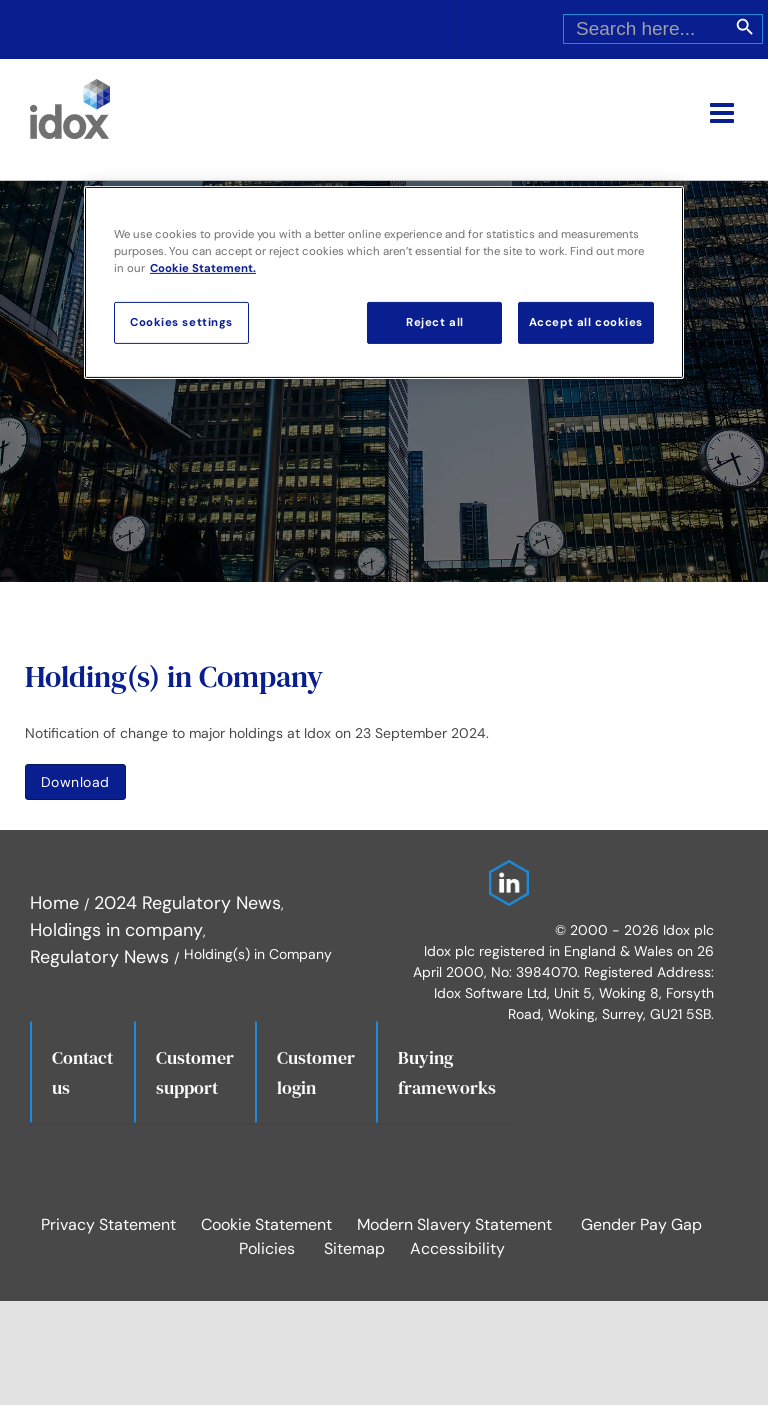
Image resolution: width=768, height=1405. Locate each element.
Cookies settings (181, 322)
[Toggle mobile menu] (724, 113)
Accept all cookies (586, 322)
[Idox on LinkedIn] (504, 873)
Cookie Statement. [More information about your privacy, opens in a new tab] (203, 268)
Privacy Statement (108, 1224)
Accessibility (457, 1248)
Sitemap (354, 1248)
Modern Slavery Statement (454, 1224)
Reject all (435, 322)
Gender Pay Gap (641, 1224)
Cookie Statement (266, 1224)
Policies (267, 1248)
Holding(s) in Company (174, 676)
